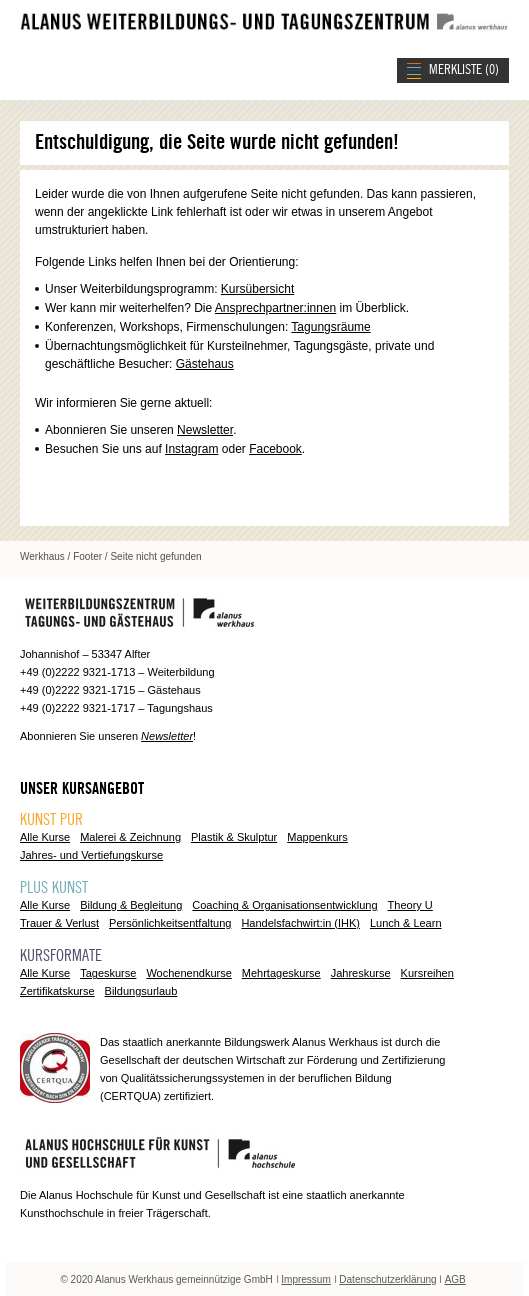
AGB (455, 1279)
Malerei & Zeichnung (130, 837)
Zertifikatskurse (57, 991)
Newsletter (205, 430)
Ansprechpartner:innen (275, 308)
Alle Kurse (45, 837)
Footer (87, 556)
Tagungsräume (330, 327)
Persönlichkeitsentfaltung (170, 923)
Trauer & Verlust (59, 923)
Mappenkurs (317, 837)
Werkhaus (42, 556)
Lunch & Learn (406, 923)
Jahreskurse (361, 973)
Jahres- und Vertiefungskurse (91, 855)
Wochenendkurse (188, 973)
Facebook (275, 449)
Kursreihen (427, 973)
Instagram (191, 449)
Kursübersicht (257, 289)
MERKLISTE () (464, 70)
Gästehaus (205, 364)
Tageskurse (108, 973)
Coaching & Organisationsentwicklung (284, 905)
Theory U (410, 905)
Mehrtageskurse (281, 973)
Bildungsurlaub (141, 991)
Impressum (305, 1279)
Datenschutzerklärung (387, 1279)
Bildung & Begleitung (131, 905)
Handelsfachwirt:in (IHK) (300, 923)
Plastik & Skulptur (234, 837)
